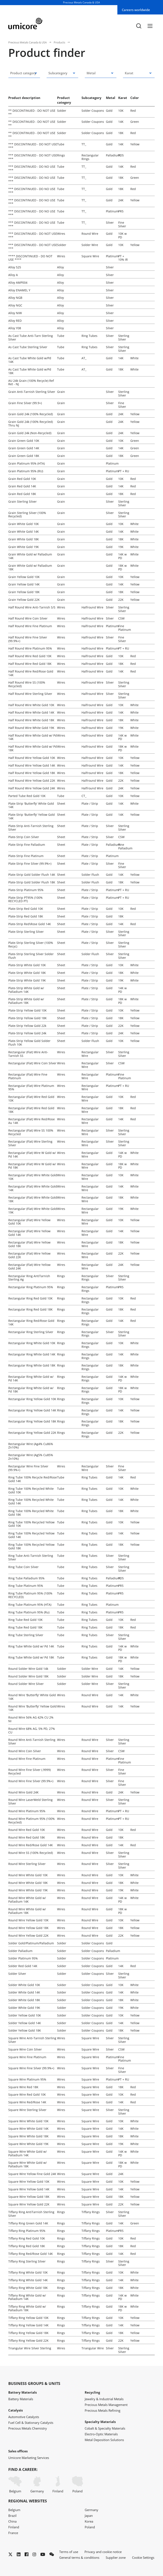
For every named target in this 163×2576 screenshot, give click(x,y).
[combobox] (24, 73)
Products (59, 42)
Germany (37, 2484)
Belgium (15, 2484)
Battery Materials (20, 2399)
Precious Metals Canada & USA (27, 42)
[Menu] (150, 25)
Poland (77, 2484)
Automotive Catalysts (23, 2417)
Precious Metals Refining (102, 2410)
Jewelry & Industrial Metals (104, 2399)
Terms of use (68, 2552)
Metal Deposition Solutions (104, 2440)
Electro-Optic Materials (101, 2434)
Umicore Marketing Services (28, 2458)
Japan (89, 2515)
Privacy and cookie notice (103, 2552)
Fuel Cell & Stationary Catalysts (30, 2422)
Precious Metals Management (106, 2405)
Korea (89, 2521)
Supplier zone (116, 2557)
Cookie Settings (143, 2557)
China (12, 2521)
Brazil (12, 2515)
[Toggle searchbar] (138, 25)
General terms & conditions (79, 2557)
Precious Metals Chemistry (27, 2428)
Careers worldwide (136, 10)
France (13, 2533)
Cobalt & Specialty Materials (105, 2428)
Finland (57, 2484)
